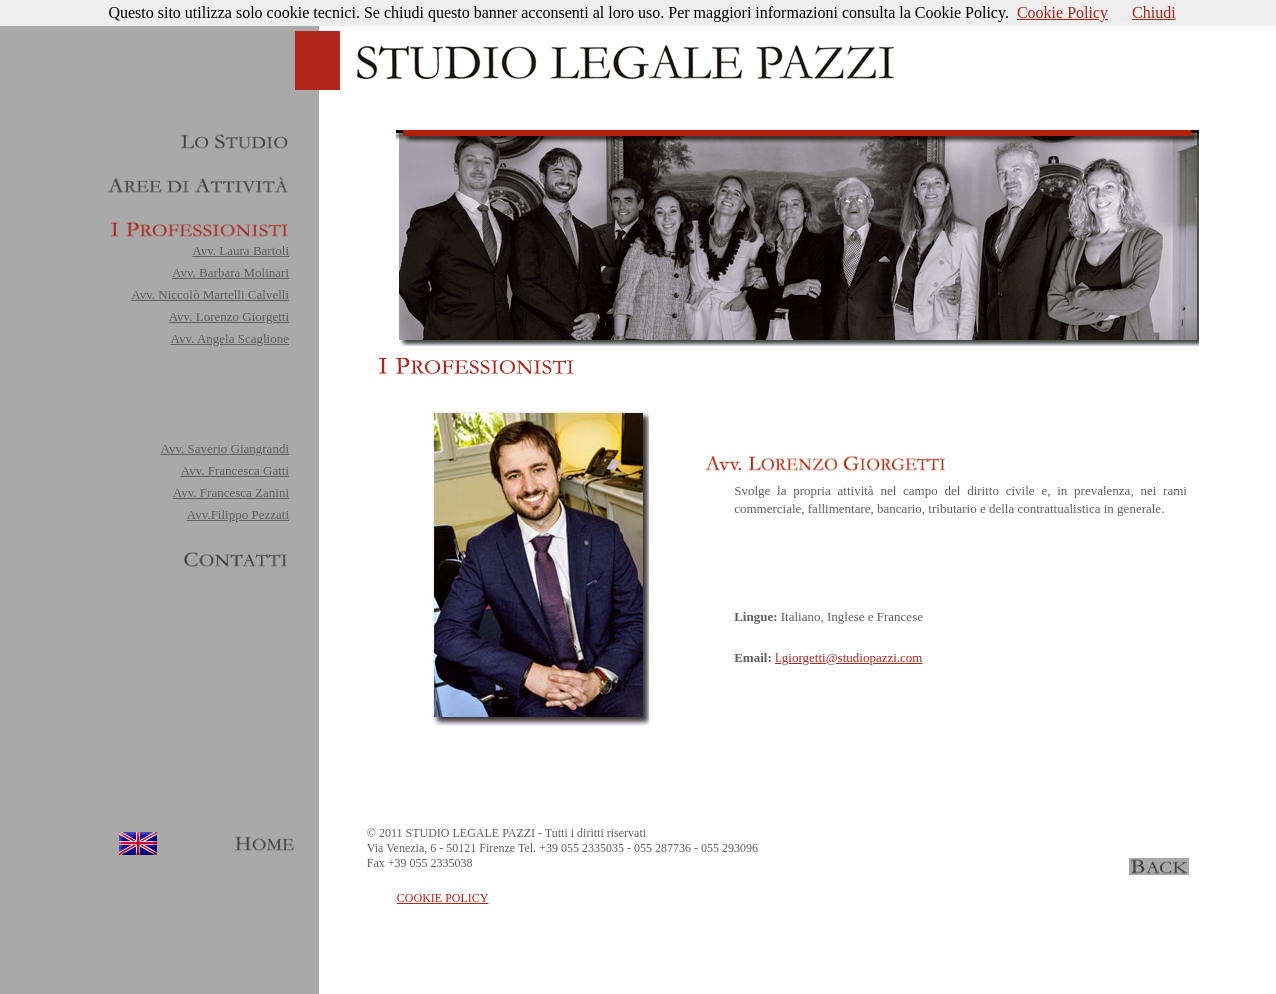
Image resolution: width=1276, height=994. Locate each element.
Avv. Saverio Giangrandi (224, 448)
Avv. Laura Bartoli (240, 250)
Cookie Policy (1062, 12)
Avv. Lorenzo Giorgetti (229, 316)
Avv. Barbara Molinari (230, 272)
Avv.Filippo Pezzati (238, 514)
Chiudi (1154, 12)
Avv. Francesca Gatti (235, 470)
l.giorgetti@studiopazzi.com (848, 657)
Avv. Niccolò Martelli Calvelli (210, 294)
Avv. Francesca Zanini (231, 492)
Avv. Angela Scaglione (230, 338)
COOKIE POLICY (443, 898)
